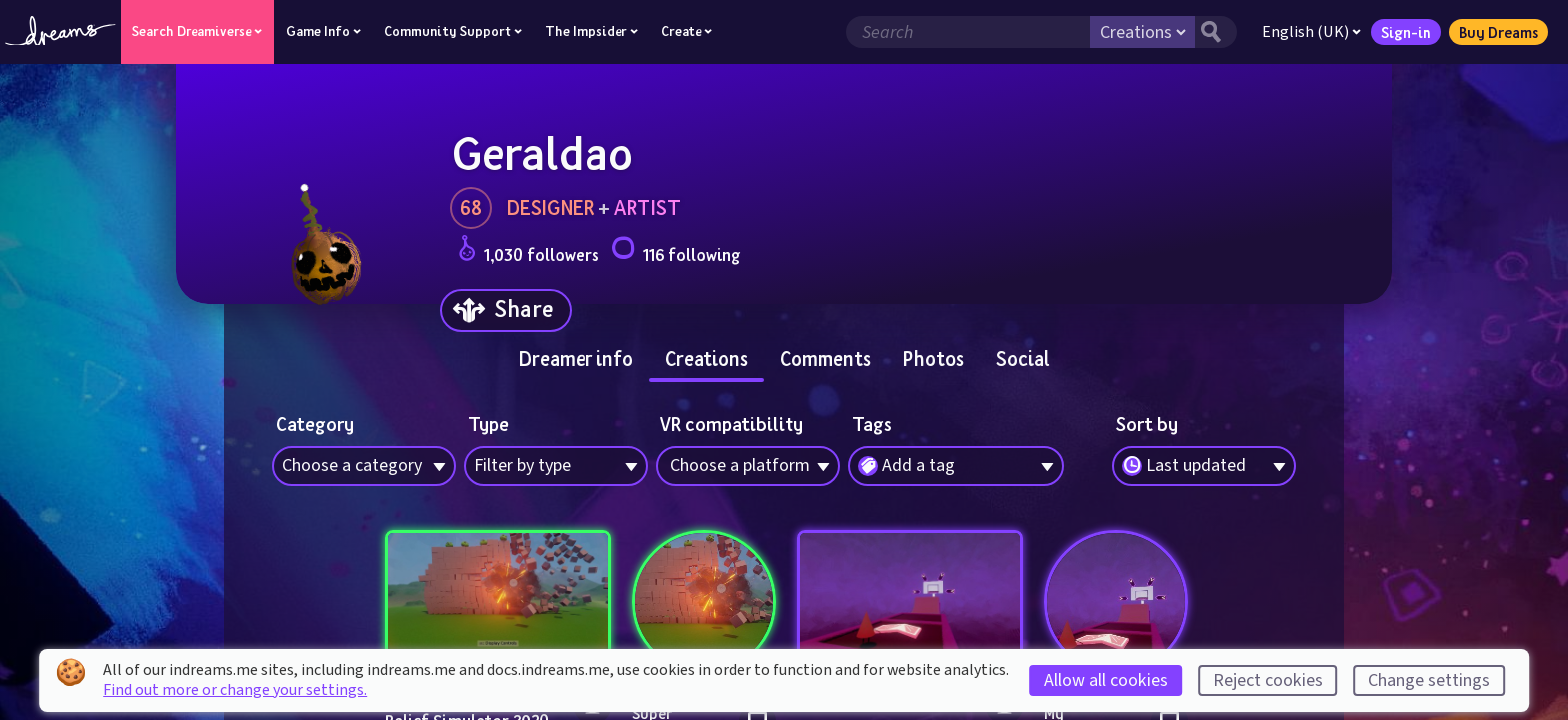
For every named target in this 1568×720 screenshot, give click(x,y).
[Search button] (1215, 32)
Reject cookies (1268, 680)
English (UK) (1310, 32)
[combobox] (1204, 466)
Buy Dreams (1497, 32)
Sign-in (1405, 32)
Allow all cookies (1106, 680)
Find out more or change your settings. (235, 690)
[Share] (506, 310)
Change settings (1429, 680)
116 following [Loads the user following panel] (675, 251)
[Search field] (967, 32)
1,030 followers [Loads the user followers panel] (528, 251)
